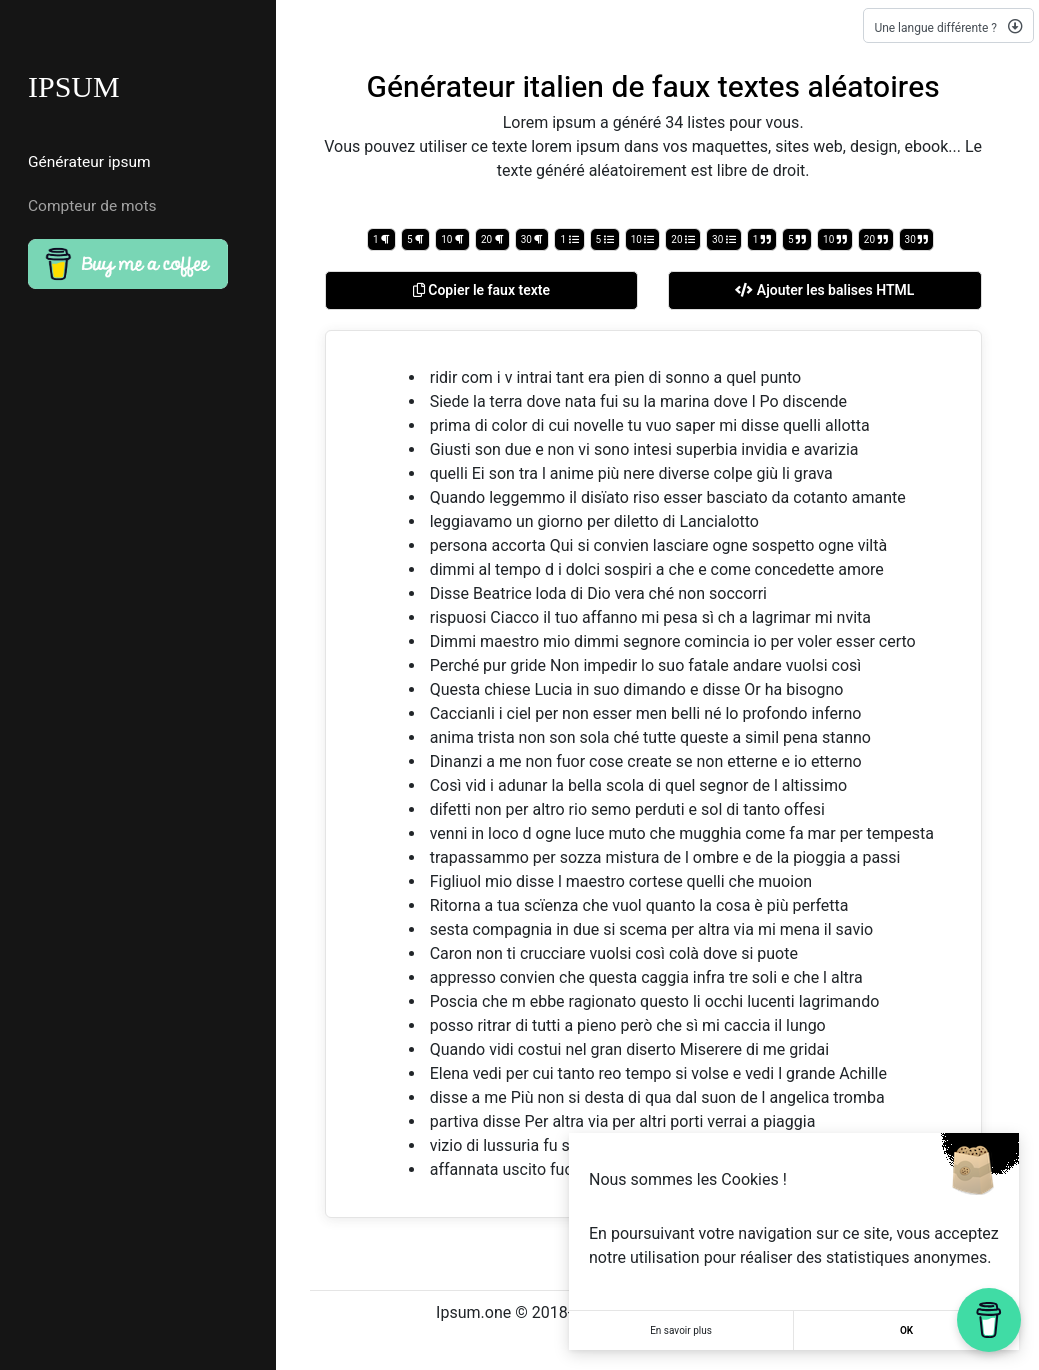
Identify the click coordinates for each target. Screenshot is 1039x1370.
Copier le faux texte (481, 290)
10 (452, 239)
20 (492, 239)
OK (906, 1330)
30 (532, 239)
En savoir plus (681, 1330)
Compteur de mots (92, 206)
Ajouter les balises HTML (824, 290)
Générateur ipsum (89, 162)
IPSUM (74, 86)
